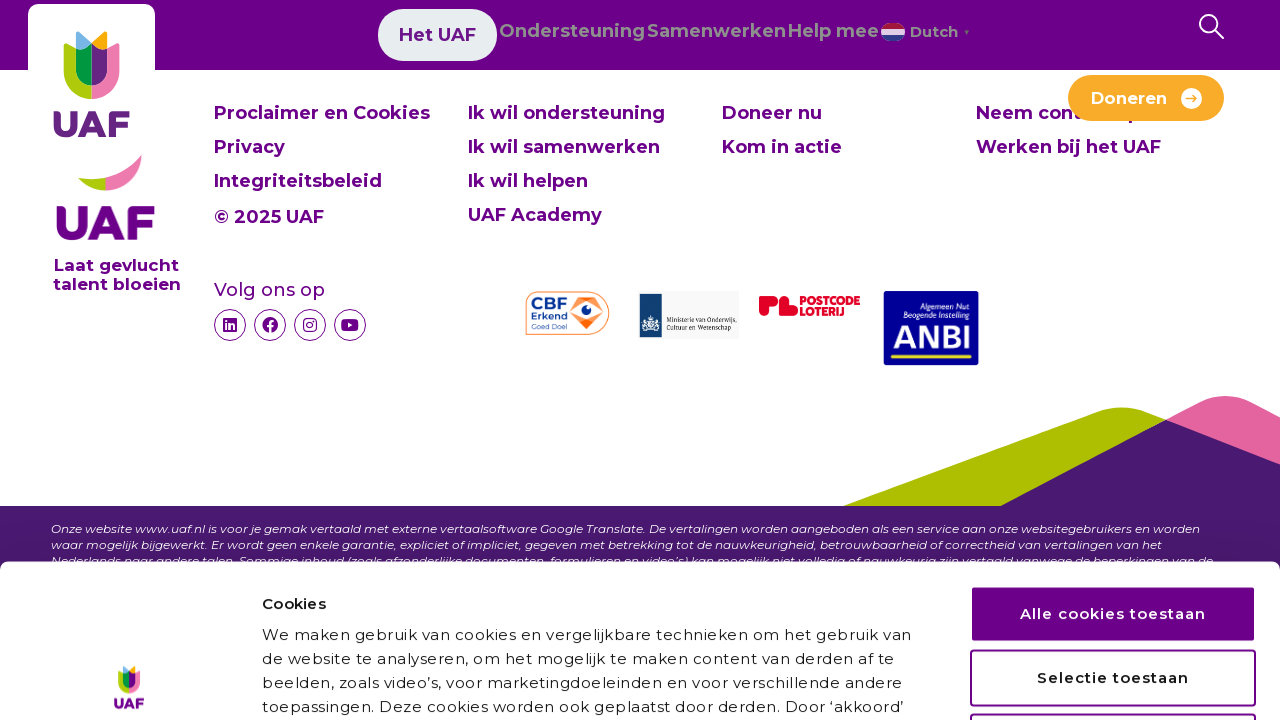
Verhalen (589, 108)
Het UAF (318, 38)
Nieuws (473, 108)
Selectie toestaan (1113, 524)
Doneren (1129, 105)
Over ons (357, 108)
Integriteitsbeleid (298, 181)
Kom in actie (782, 147)
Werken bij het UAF (873, 108)
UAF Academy (535, 215)
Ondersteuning (462, 38)
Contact (705, 108)
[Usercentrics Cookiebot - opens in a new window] (129, 681)
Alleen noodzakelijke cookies (1114, 588)
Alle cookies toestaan (1113, 460)
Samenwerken (637, 38)
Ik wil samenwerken (564, 147)
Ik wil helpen (528, 181)
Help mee (785, 38)
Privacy (249, 147)
